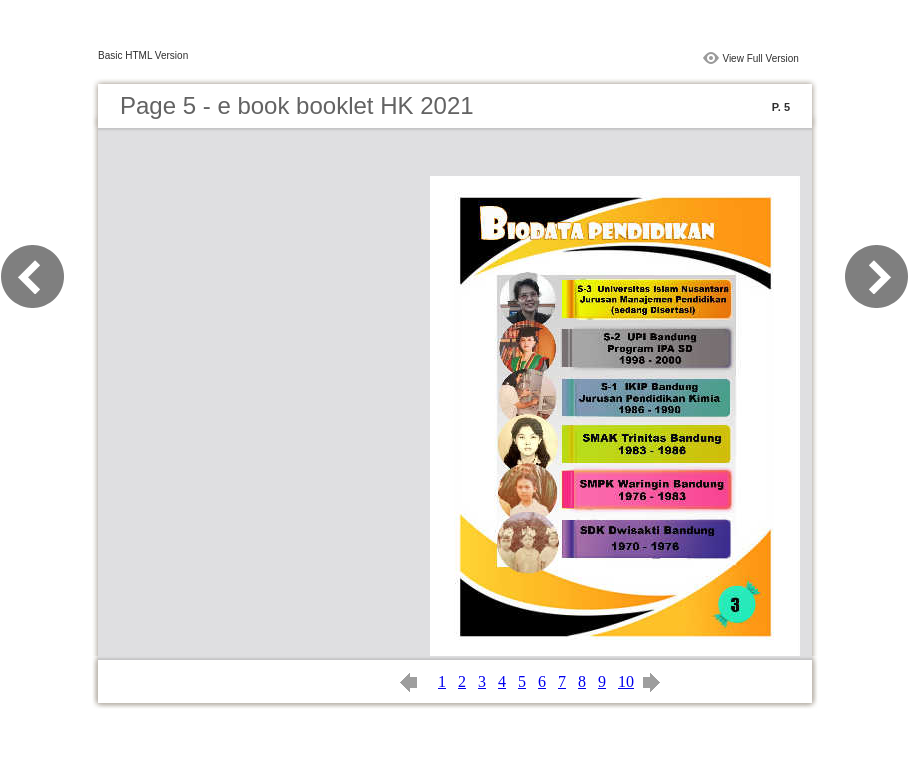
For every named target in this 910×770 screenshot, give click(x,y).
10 (626, 681)
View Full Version (760, 58)
